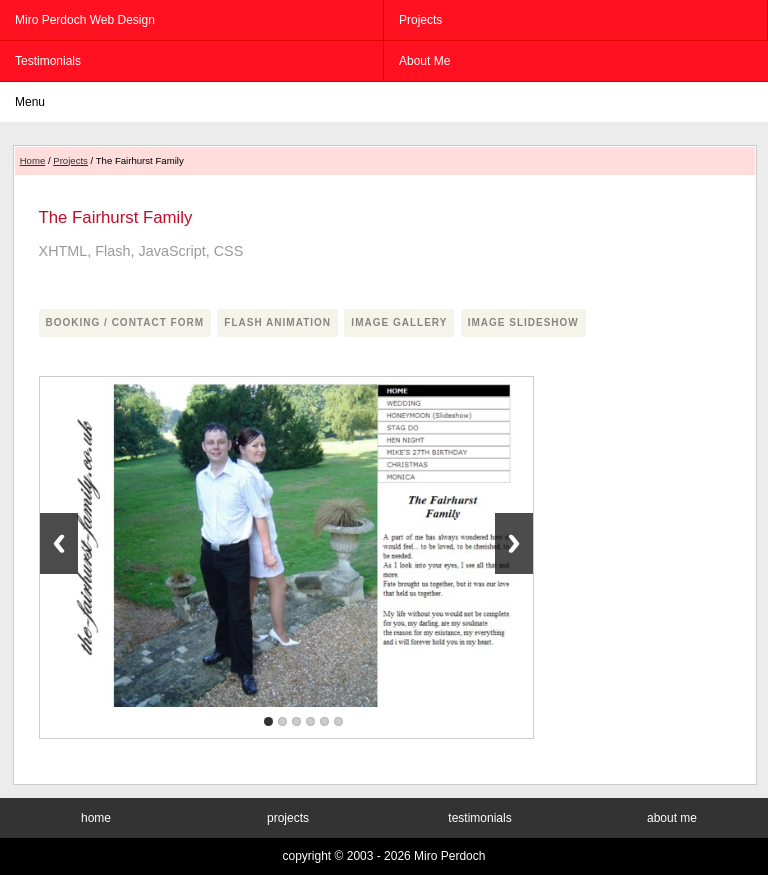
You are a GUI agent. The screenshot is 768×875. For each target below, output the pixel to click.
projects (420, 20)
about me (424, 61)
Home (33, 160)
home (96, 818)
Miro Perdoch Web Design (85, 20)
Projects (70, 160)
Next (514, 543)
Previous (59, 543)
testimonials (48, 61)
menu (30, 102)
